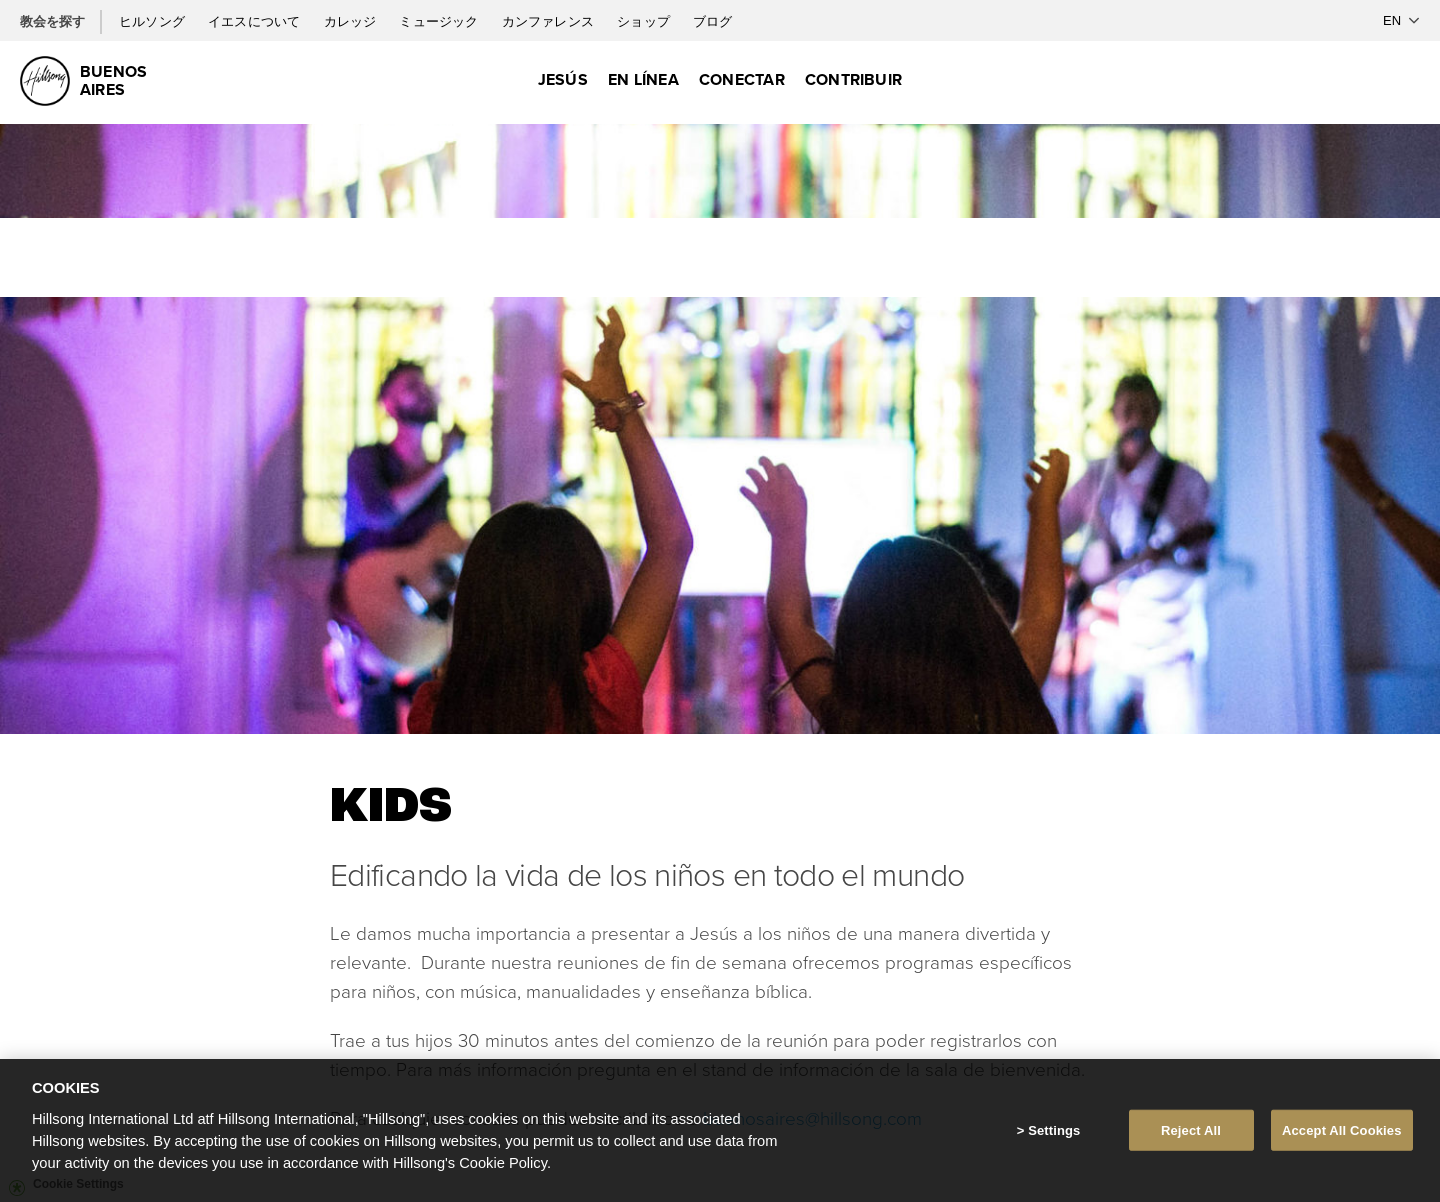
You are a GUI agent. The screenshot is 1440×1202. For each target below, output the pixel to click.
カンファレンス (549, 21)
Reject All (1191, 1136)
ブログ (713, 21)
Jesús (563, 79)
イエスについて (255, 21)
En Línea (643, 79)
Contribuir (853, 79)
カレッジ (352, 21)
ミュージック (440, 21)
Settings (1054, 1136)
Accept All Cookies (1342, 1136)
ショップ (645, 21)
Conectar (742, 79)
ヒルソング (153, 21)
